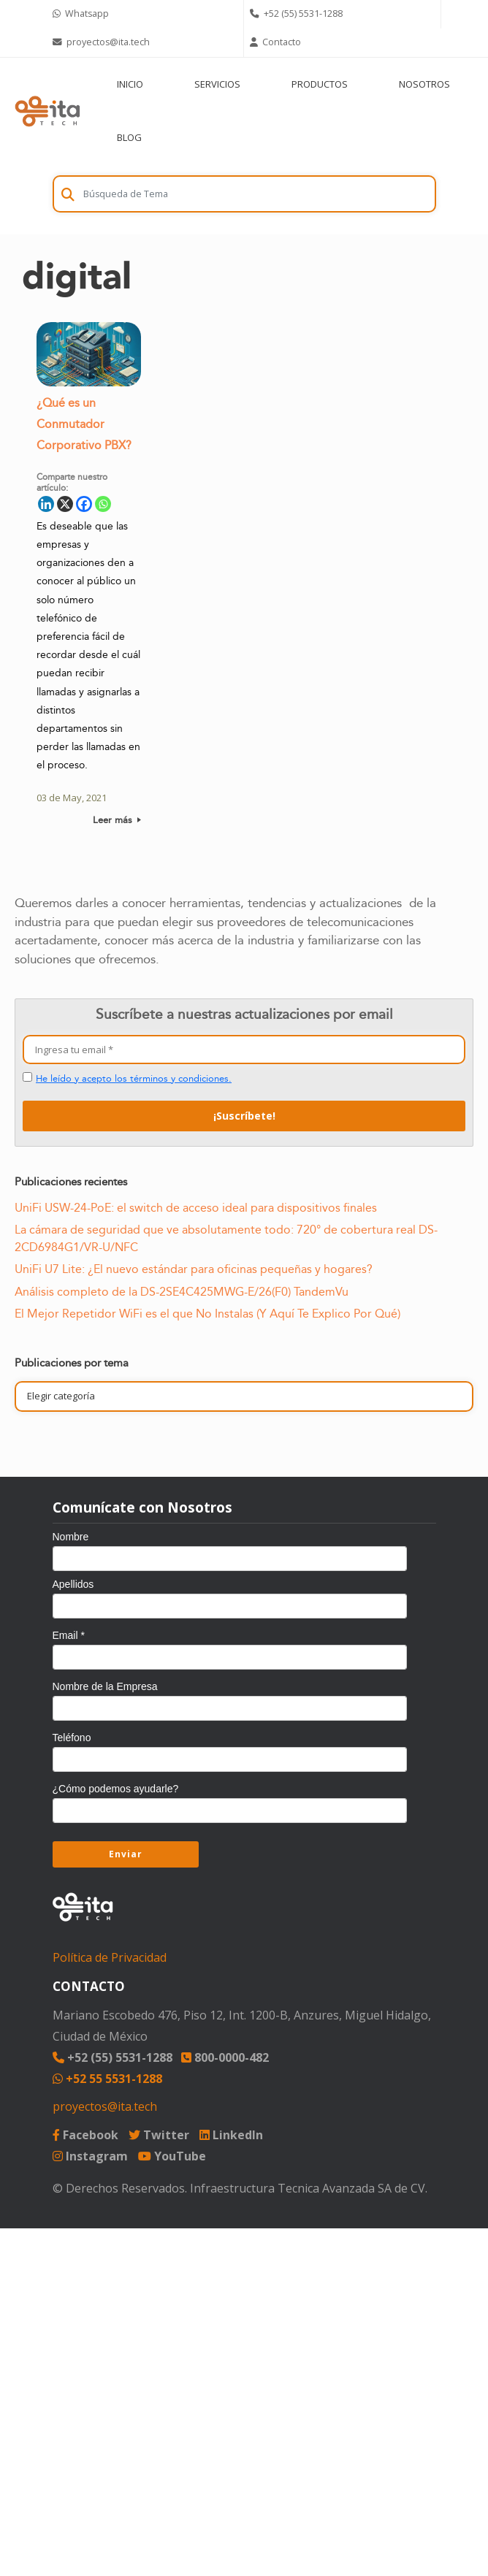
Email (69, 1635)
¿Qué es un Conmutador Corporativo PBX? (84, 429)
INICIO (130, 84)
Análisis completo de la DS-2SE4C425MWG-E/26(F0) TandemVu (181, 1292)
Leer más (117, 824)
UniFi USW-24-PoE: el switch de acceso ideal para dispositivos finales (196, 1208)
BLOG (129, 137)
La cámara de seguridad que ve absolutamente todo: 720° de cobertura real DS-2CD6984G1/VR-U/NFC (226, 1238)
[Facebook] (84, 508)
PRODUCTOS (319, 84)
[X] (65, 508)
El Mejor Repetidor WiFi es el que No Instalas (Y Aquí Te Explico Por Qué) (207, 1314)
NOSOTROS (424, 84)
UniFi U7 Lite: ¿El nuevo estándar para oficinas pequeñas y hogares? (194, 1269)
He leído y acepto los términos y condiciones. (134, 1078)
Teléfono (72, 1737)
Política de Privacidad (110, 1957)
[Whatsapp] (103, 508)
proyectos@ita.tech (105, 2106)
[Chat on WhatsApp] (145, 14)
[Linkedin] (46, 508)
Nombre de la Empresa (105, 1686)
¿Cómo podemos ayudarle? (116, 1789)
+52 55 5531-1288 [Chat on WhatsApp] (107, 2079)
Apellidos (73, 1584)
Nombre (71, 1537)
